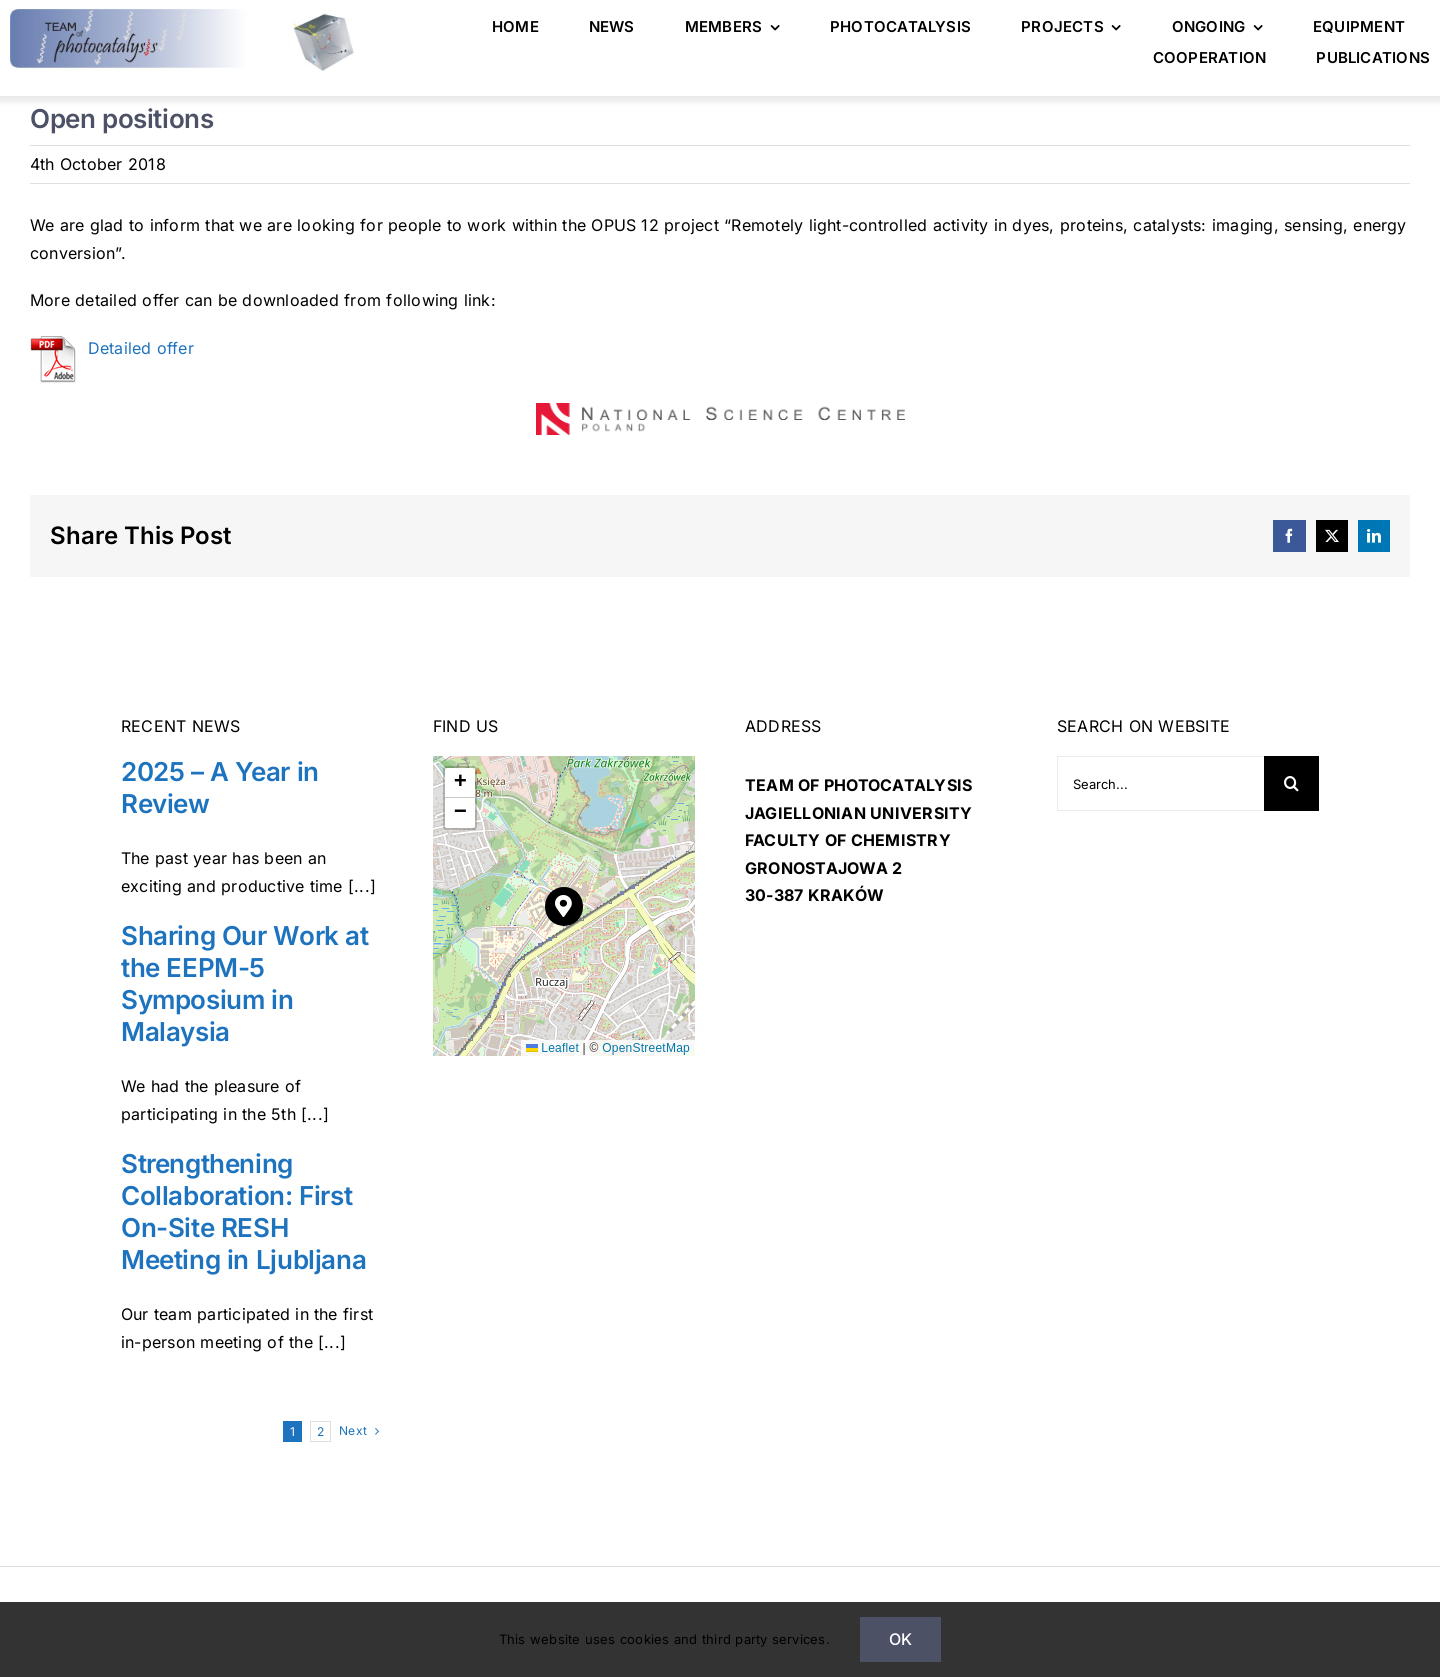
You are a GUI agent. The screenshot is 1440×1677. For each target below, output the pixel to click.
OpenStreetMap (646, 1045)
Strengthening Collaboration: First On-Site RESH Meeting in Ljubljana (243, 1209)
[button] (564, 903)
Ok (900, 1639)
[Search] (1291, 781)
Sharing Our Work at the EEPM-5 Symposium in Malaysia (245, 981)
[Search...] (1160, 781)
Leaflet (552, 1045)
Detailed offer (141, 345)
